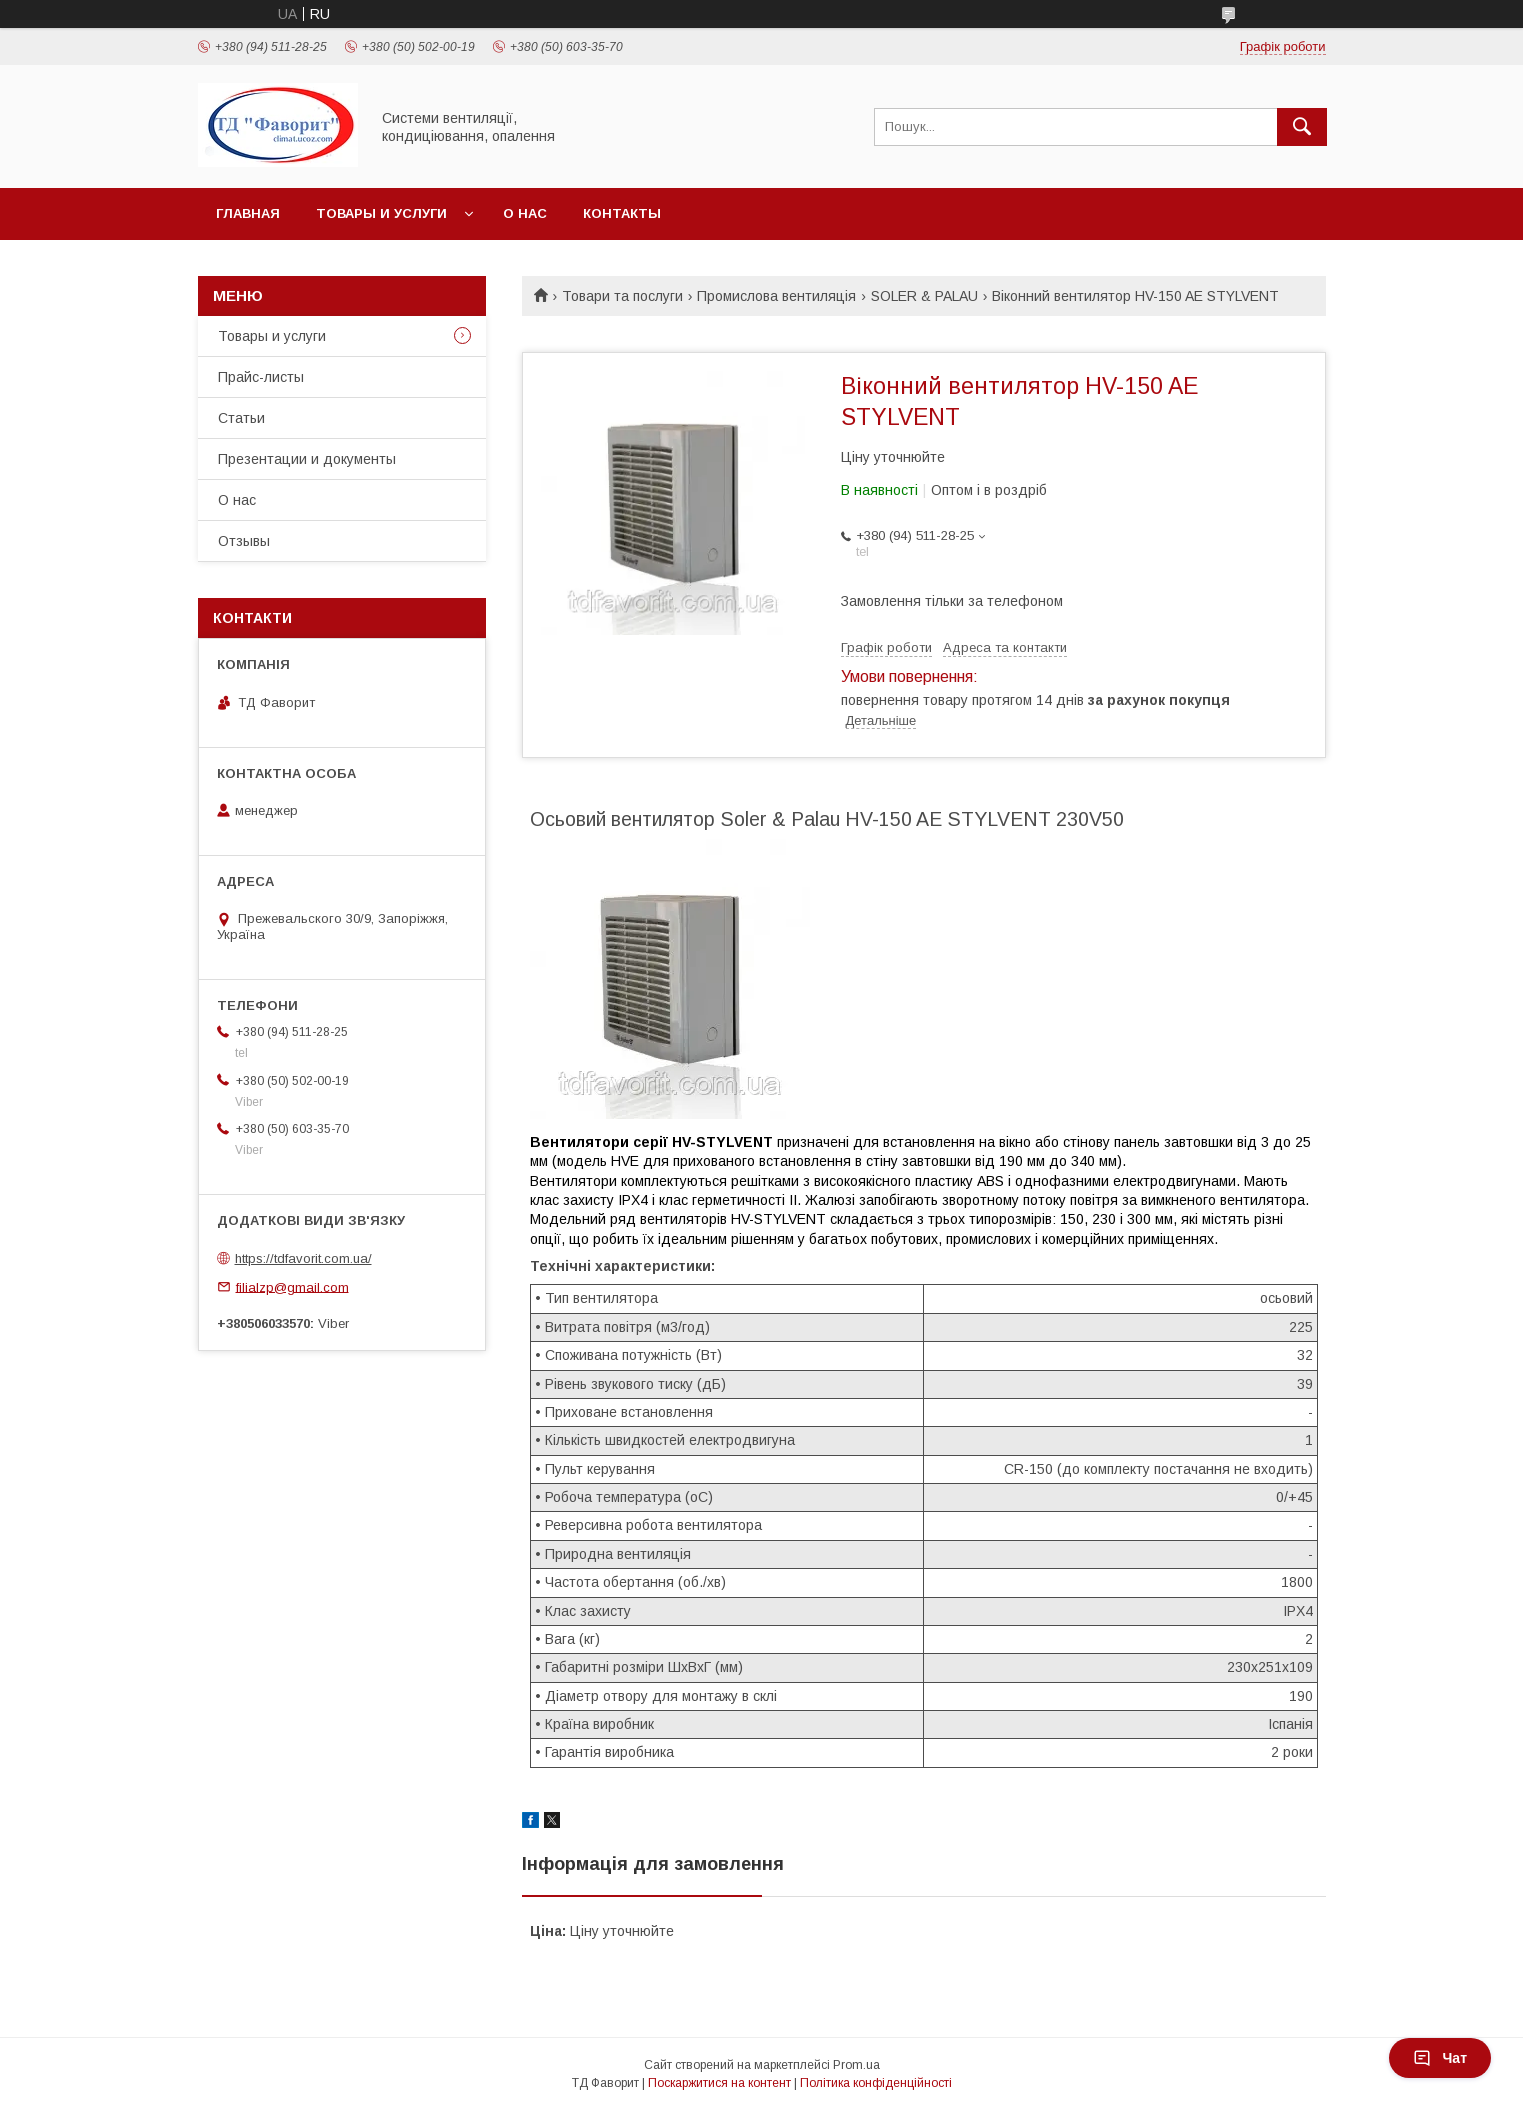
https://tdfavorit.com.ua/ (303, 1258)
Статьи (241, 418)
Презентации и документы (307, 459)
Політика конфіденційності (876, 2083)
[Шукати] (1302, 127)
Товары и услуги (381, 213)
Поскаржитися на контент (719, 2083)
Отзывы (244, 541)
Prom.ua (856, 2065)
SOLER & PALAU (924, 296)
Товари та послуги (622, 296)
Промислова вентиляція (776, 296)
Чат (1440, 2058)
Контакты (622, 213)
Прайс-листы (261, 377)
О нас (525, 213)
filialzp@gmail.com (292, 1286)
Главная (248, 213)
